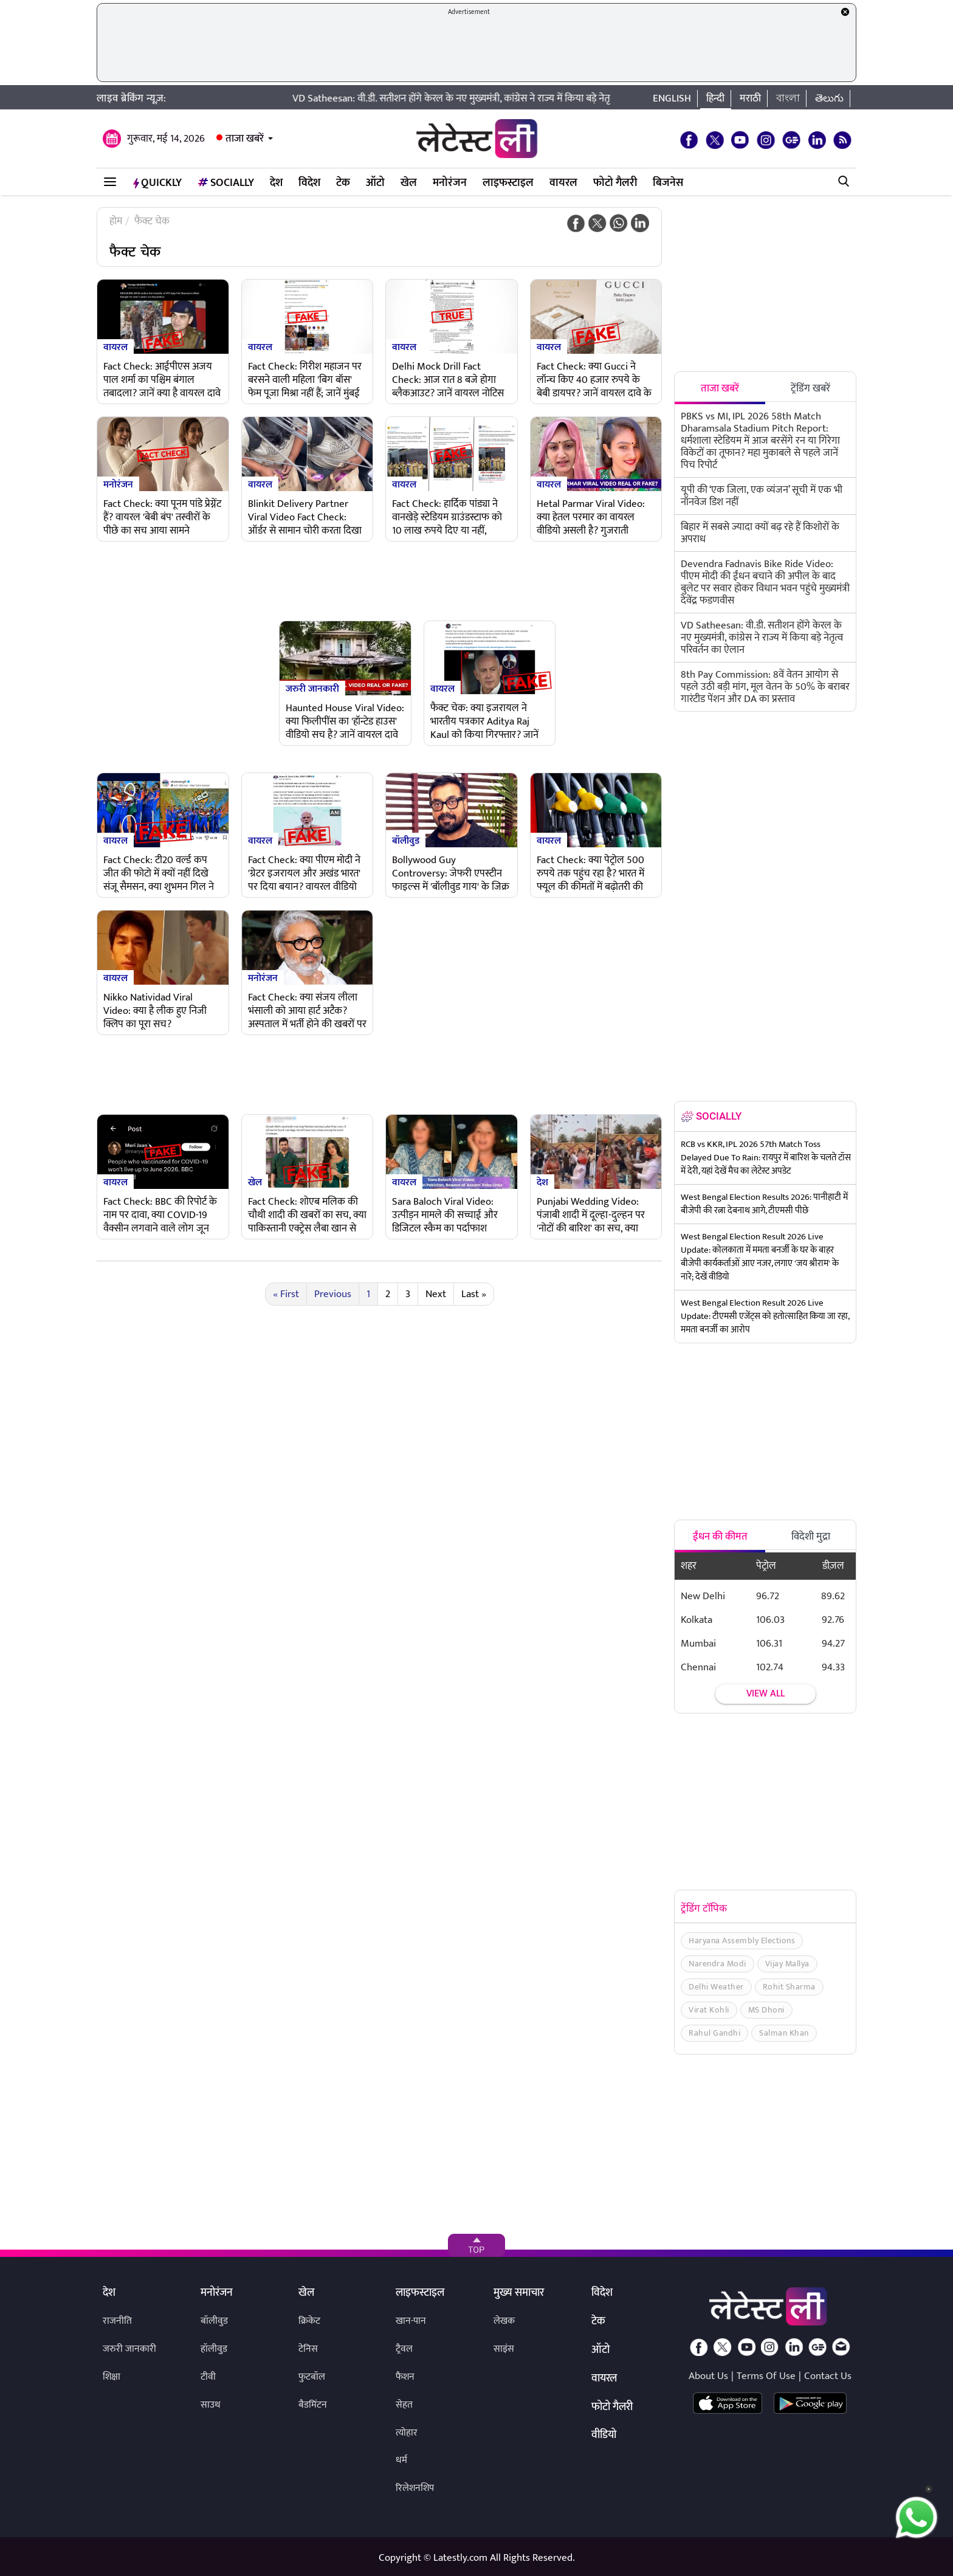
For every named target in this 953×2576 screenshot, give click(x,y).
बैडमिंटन (312, 2405)
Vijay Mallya (787, 1964)
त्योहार (407, 2433)
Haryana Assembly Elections (742, 1940)
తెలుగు (829, 98)
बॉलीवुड (405, 840)
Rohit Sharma (789, 1987)
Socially (226, 183)
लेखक (504, 2321)
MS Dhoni (766, 2010)
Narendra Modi (717, 1964)
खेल (409, 183)
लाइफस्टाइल (508, 183)
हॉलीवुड (214, 2349)
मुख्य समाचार (519, 2293)
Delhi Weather (716, 1987)
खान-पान (411, 2321)
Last (473, 1294)
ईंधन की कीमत (720, 1536)
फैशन (405, 2377)
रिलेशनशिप (415, 2488)
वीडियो (603, 2436)
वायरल (563, 183)
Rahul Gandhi (714, 2033)
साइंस (504, 2349)
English (672, 98)
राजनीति (117, 2321)
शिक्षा (111, 2377)
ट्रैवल (404, 2349)
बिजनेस (668, 183)
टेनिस (308, 2349)
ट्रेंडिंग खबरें (810, 388)
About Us (708, 2376)
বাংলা (788, 98)
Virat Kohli (709, 2010)
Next (435, 1294)
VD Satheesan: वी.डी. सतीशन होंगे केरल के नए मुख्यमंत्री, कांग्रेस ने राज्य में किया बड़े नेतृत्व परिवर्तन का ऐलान (524, 98)
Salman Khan (784, 2033)
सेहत (404, 2405)
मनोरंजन (450, 183)
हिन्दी (715, 98)
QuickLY (157, 183)
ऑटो (375, 183)
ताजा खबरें (244, 138)
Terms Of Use (766, 2376)
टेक (343, 183)
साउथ (211, 2405)
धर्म (401, 2460)
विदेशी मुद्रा (810, 1536)
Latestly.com (460, 2557)
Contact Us (828, 2376)
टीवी (208, 2377)
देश (276, 183)
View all (765, 1694)
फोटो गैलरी (615, 183)
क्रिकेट (309, 2321)
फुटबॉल (311, 2377)
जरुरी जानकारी (312, 688)
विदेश (309, 183)
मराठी (750, 98)
